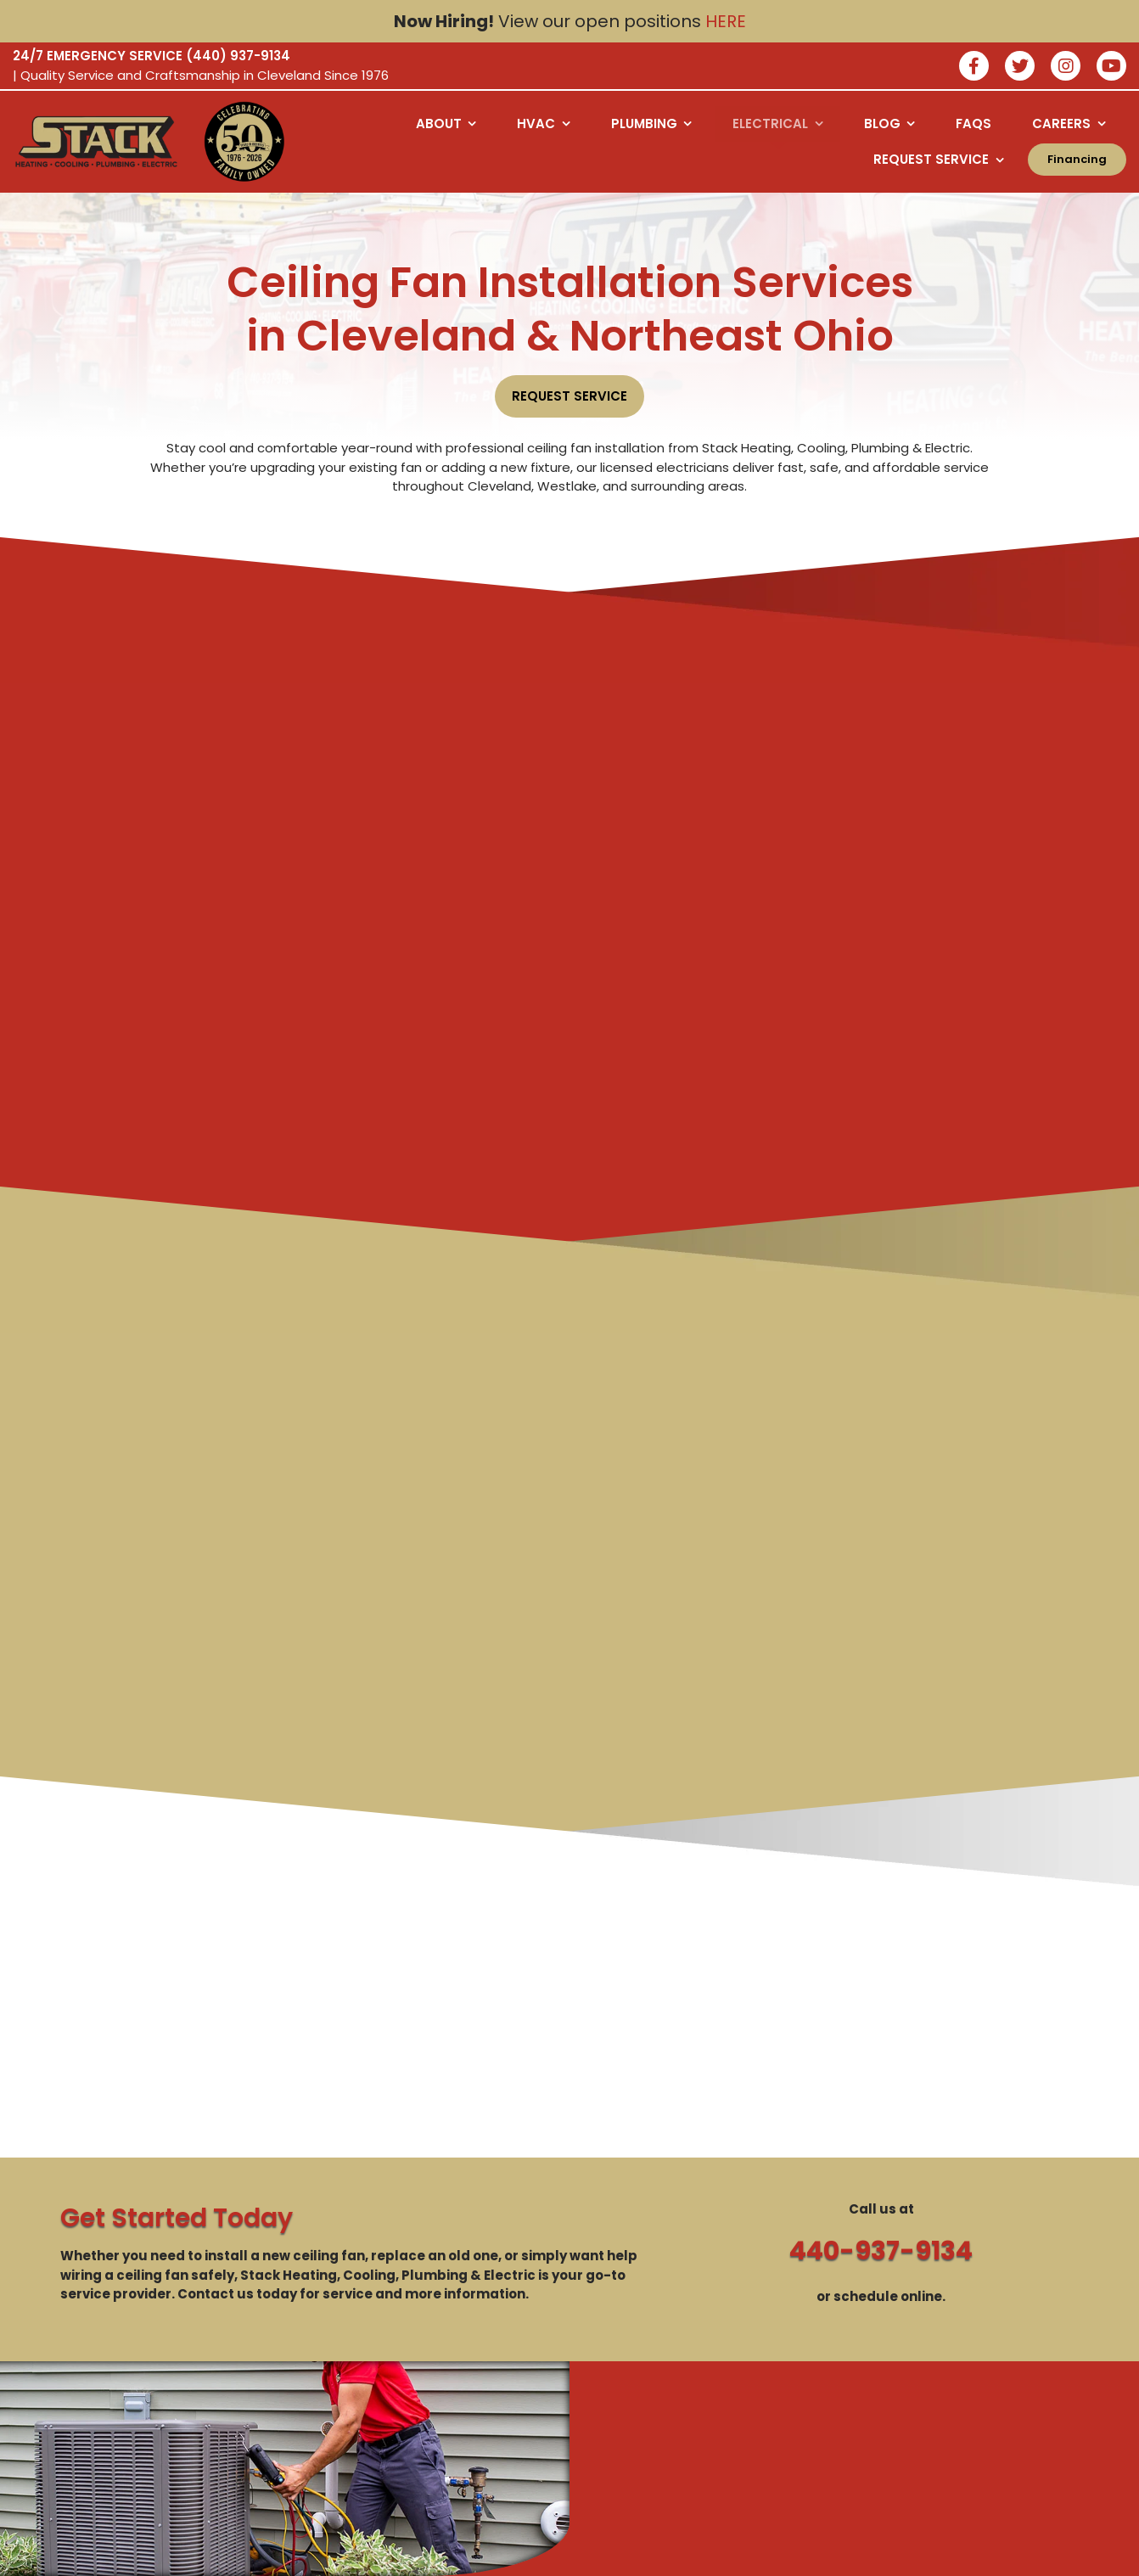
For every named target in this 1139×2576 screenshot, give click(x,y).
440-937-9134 (881, 2251)
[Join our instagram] (1065, 67)
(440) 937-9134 (238, 56)
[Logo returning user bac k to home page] (96, 142)
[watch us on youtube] (1111, 67)
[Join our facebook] (974, 67)
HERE (725, 21)
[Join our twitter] (1020, 67)
